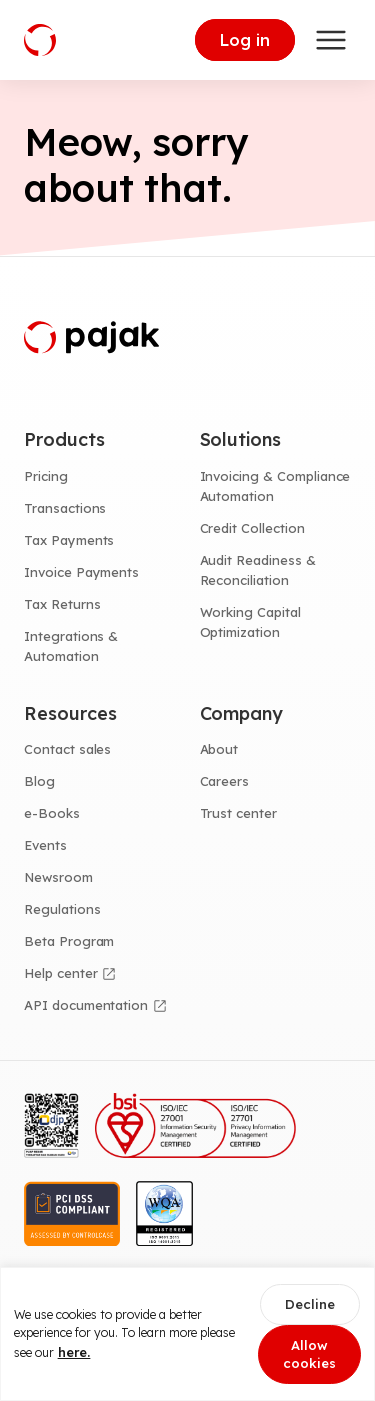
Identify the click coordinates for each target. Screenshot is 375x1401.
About (219, 749)
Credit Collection (252, 528)
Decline (310, 1304)
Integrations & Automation (71, 646)
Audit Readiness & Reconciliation (258, 570)
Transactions (65, 508)
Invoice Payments (81, 572)
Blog (39, 781)
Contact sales (67, 749)
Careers (225, 781)
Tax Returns (62, 604)
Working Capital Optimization (250, 622)
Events (45, 845)
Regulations (62, 909)
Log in (245, 40)
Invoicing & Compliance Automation (275, 486)
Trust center (238, 813)
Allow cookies (309, 1354)
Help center (60, 973)
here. (74, 1352)
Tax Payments (69, 540)
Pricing (46, 476)
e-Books (52, 813)
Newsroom (58, 877)
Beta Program (69, 941)
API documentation (86, 1005)
